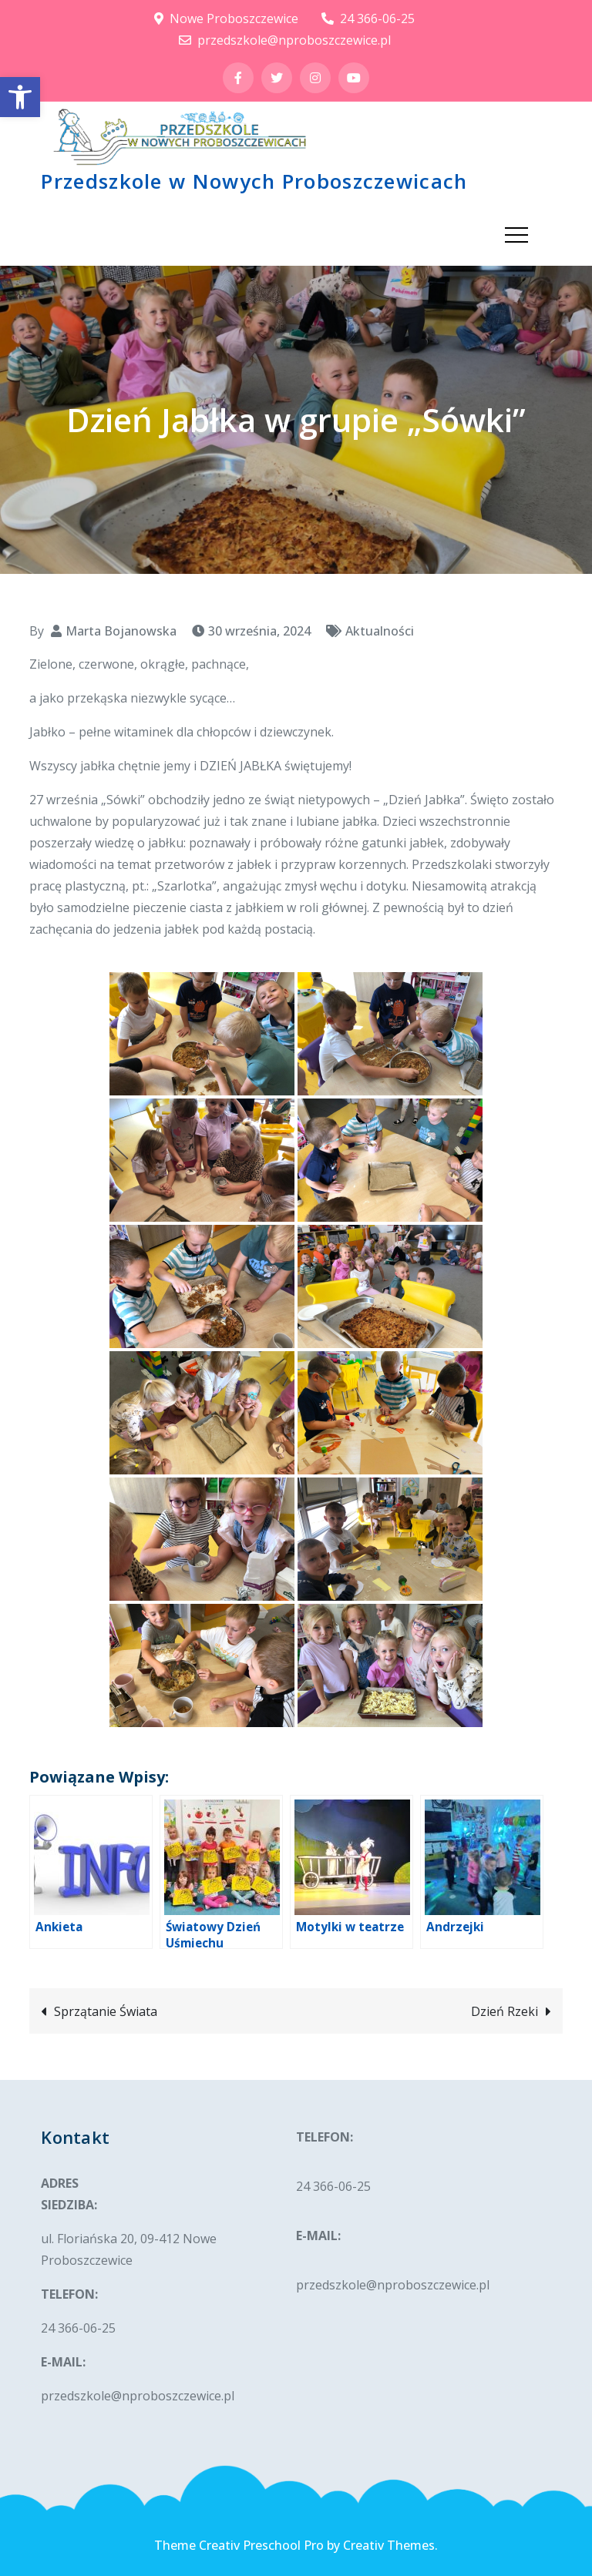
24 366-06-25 (368, 18)
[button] (20, 97)
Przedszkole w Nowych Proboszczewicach (254, 181)
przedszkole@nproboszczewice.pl (285, 40)
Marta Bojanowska (121, 630)
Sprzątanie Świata (105, 2011)
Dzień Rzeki (504, 2011)
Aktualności (379, 630)
